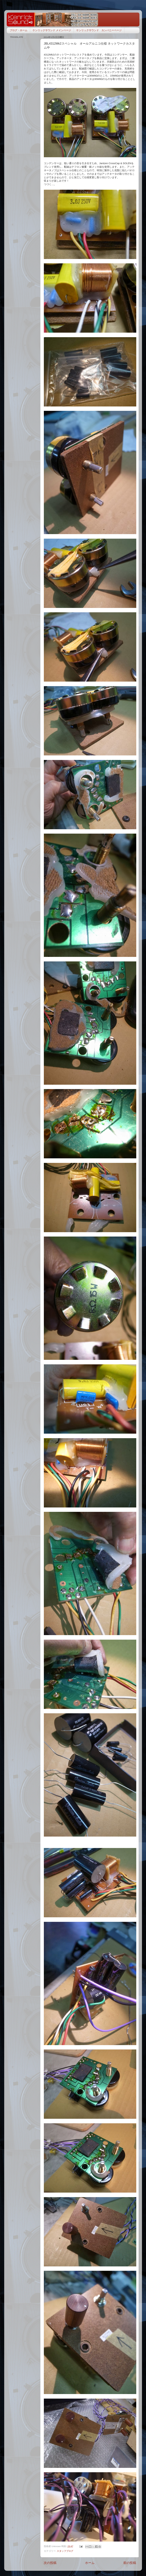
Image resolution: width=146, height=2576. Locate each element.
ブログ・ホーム (18, 30)
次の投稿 (50, 2563)
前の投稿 (129, 2563)
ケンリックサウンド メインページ (52, 30)
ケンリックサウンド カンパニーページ (99, 30)
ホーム (90, 2563)
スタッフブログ (65, 2551)
